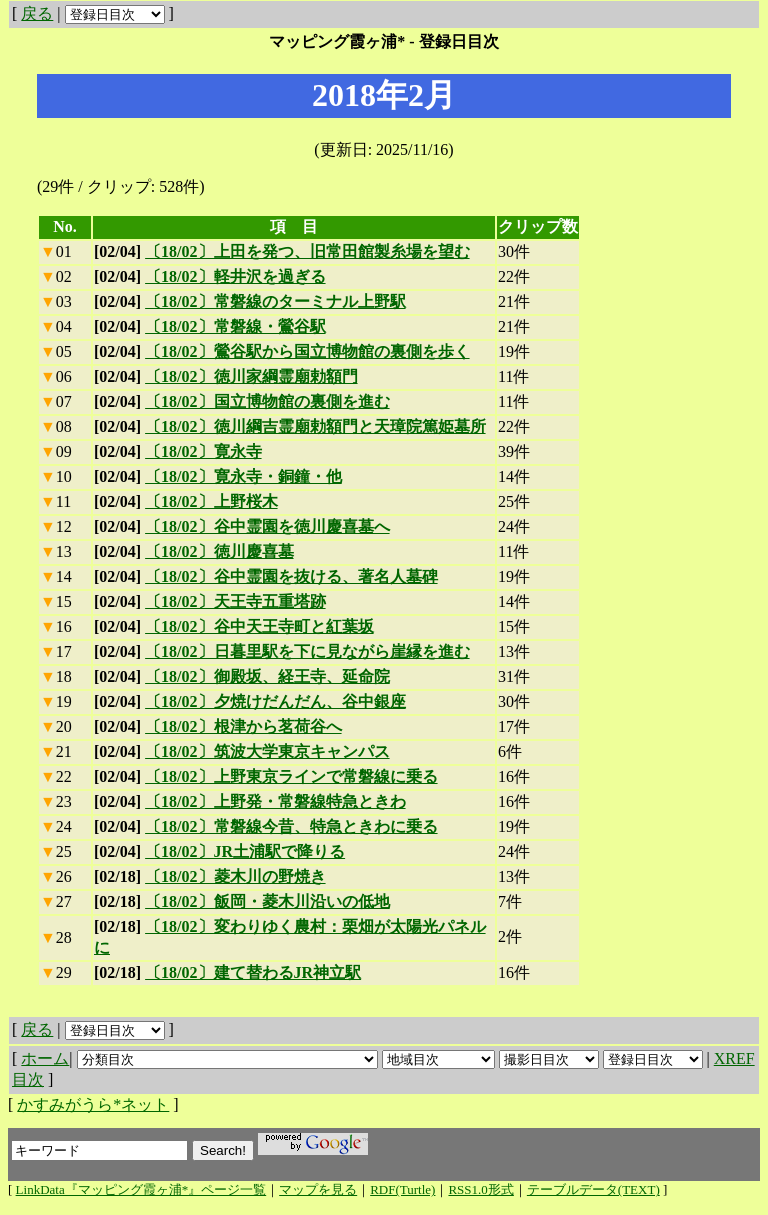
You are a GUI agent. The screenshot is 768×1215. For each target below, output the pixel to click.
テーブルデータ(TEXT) (593, 1189)
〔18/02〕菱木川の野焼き (235, 876)
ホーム (45, 1058)
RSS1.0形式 (480, 1189)
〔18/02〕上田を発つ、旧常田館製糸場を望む (307, 251)
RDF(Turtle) (402, 1189)
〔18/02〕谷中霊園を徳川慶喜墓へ (267, 526)
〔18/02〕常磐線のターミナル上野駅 (275, 301)
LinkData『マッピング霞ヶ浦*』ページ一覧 (141, 1189)
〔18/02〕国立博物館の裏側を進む (267, 401)
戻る (37, 13)
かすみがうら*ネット (93, 1104)
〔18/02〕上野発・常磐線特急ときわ (275, 801)
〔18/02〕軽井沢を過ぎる (235, 276)
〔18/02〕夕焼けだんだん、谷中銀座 (275, 701)
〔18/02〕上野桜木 (211, 501)
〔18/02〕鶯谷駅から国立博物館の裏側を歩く (307, 351)
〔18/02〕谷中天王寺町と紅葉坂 (259, 626)
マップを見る (318, 1189)
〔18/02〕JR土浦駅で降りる (245, 851)
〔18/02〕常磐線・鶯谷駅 (235, 326)
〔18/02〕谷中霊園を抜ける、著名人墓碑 (291, 576)
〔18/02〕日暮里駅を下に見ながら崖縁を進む (307, 651)
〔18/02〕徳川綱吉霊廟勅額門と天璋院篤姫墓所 (315, 426)
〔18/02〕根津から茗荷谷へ (243, 726)
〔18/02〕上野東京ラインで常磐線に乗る (291, 776)
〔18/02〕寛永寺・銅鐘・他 (243, 476)
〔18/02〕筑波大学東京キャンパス (267, 751)
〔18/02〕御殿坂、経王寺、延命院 (267, 676)
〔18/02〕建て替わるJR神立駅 (253, 972)
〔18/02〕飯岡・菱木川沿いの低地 (267, 901)
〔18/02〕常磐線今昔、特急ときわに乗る (291, 826)
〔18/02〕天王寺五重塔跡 (235, 601)
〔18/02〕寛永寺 (203, 451)
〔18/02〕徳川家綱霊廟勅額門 (251, 376)
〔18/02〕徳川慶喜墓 (219, 551)
